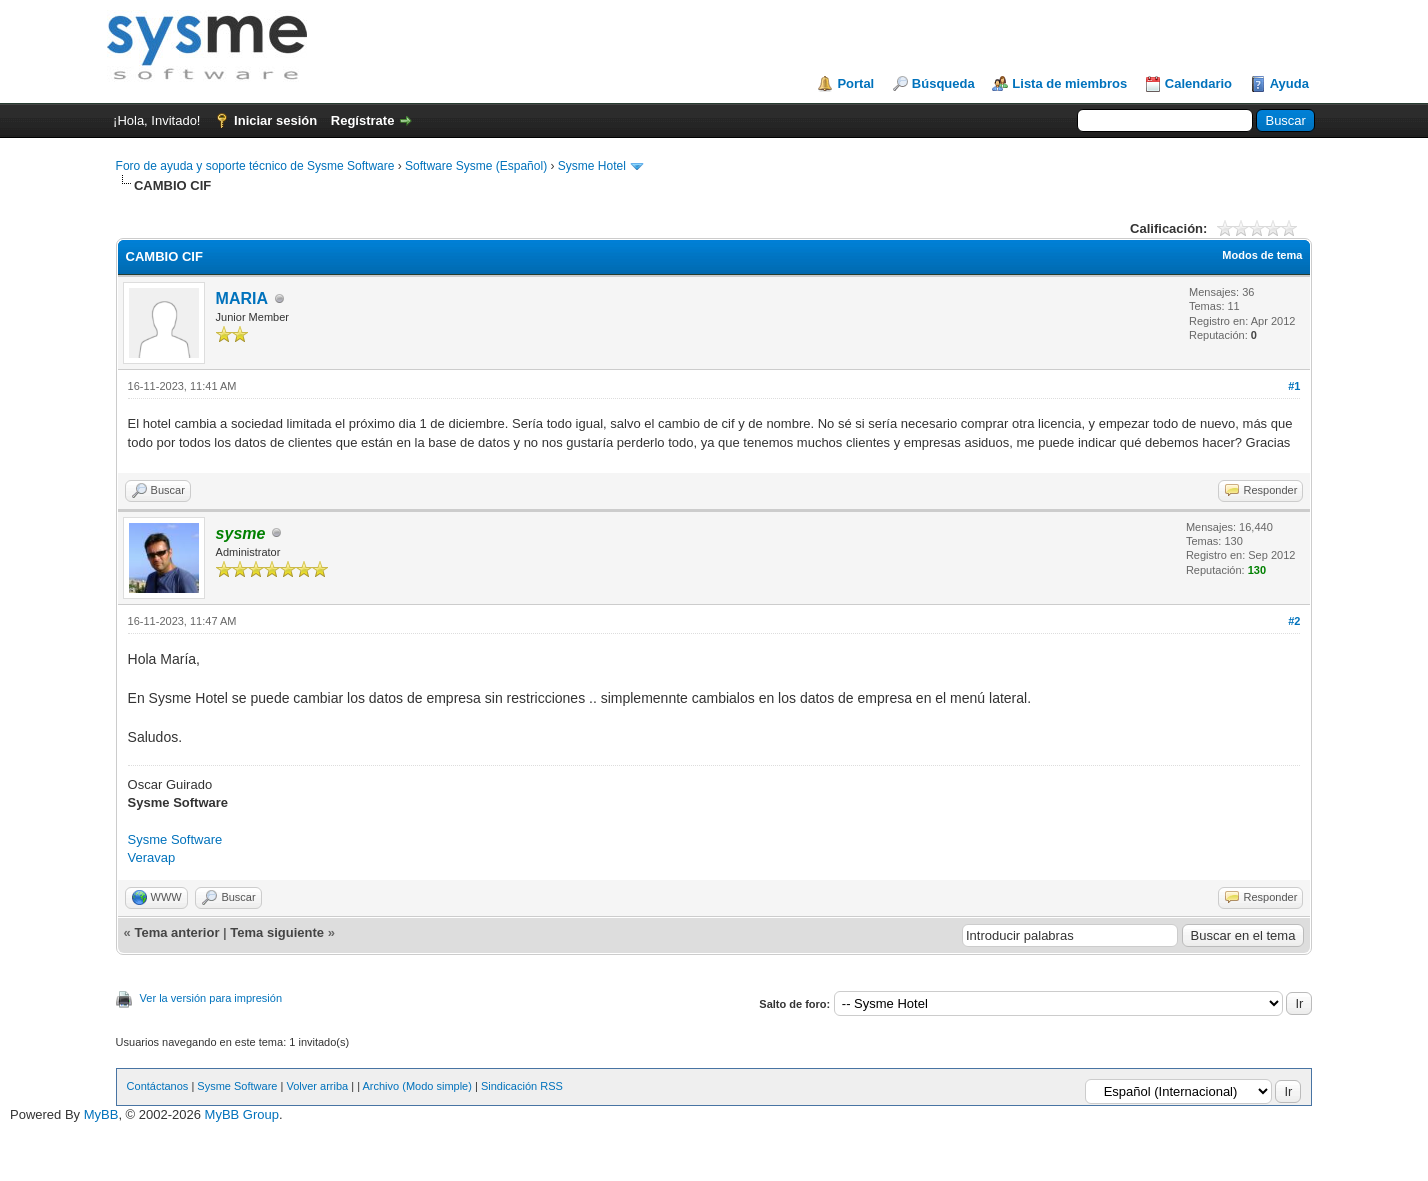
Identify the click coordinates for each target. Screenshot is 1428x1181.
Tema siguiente (277, 932)
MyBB (101, 1114)
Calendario (1198, 83)
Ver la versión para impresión (211, 998)
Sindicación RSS (522, 1086)
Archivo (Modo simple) (416, 1086)
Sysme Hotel (592, 166)
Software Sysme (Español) (476, 166)
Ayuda (1289, 83)
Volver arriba (317, 1086)
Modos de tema (1262, 255)
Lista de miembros (1069, 83)
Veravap (152, 857)
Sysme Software (175, 839)
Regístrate (363, 120)
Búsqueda (943, 83)
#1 (1294, 386)
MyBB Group (242, 1114)
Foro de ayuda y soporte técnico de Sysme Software (255, 166)
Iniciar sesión (275, 120)
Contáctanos (158, 1086)
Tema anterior (176, 932)
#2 (1294, 621)
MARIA (242, 298)
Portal (855, 83)
